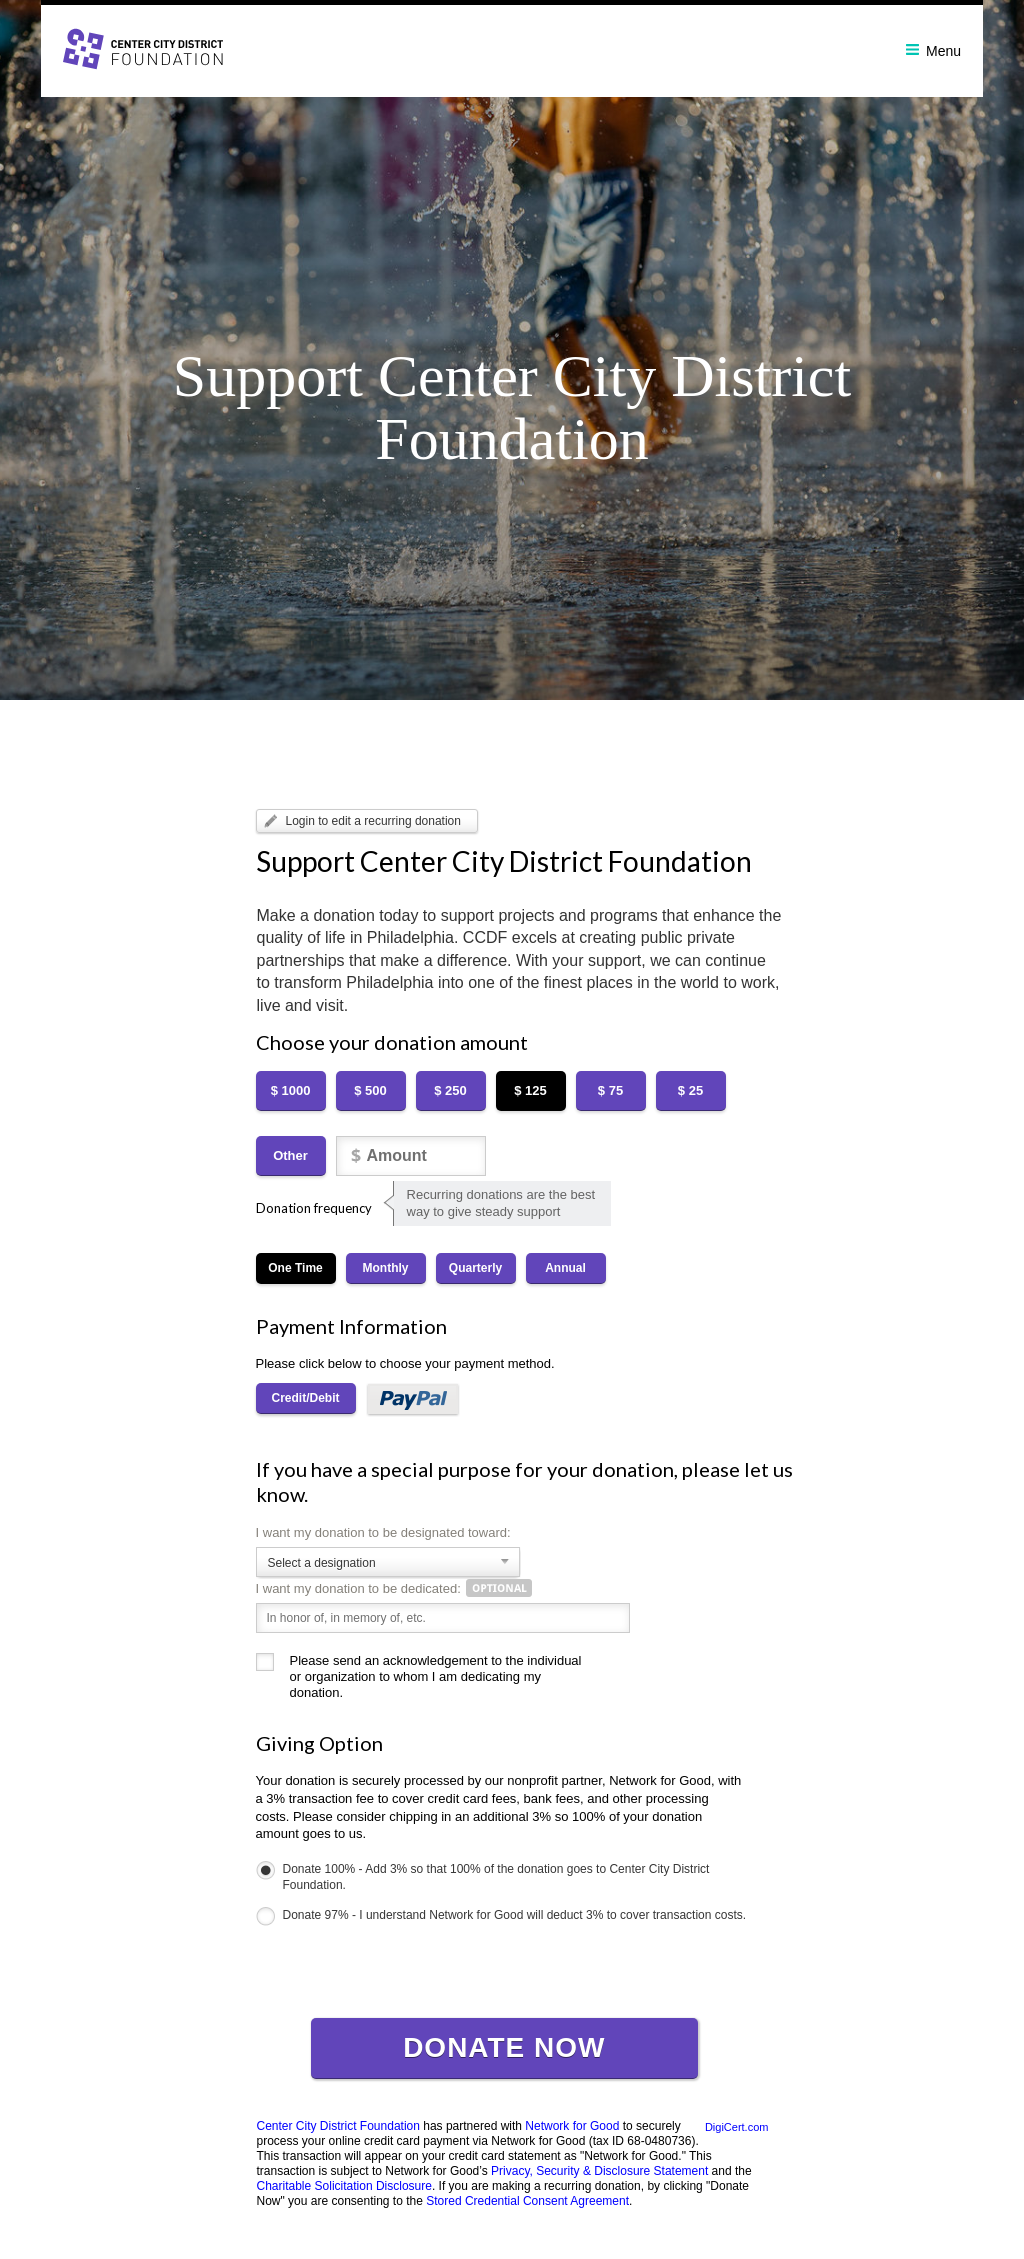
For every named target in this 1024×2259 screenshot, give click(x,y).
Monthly (386, 1268)
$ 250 (450, 1090)
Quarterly (475, 1268)
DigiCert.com (737, 2127)
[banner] (512, 48)
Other (290, 1155)
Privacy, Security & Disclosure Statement (599, 2171)
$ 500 (370, 1090)
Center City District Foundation (338, 2126)
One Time (295, 1268)
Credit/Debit (306, 1398)
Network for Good (572, 2126)
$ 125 (530, 1090)
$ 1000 (291, 1090)
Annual (565, 1268)
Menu (933, 51)
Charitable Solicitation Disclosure (344, 2186)
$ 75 (610, 1090)
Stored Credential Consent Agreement (527, 2201)
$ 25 (690, 1090)
